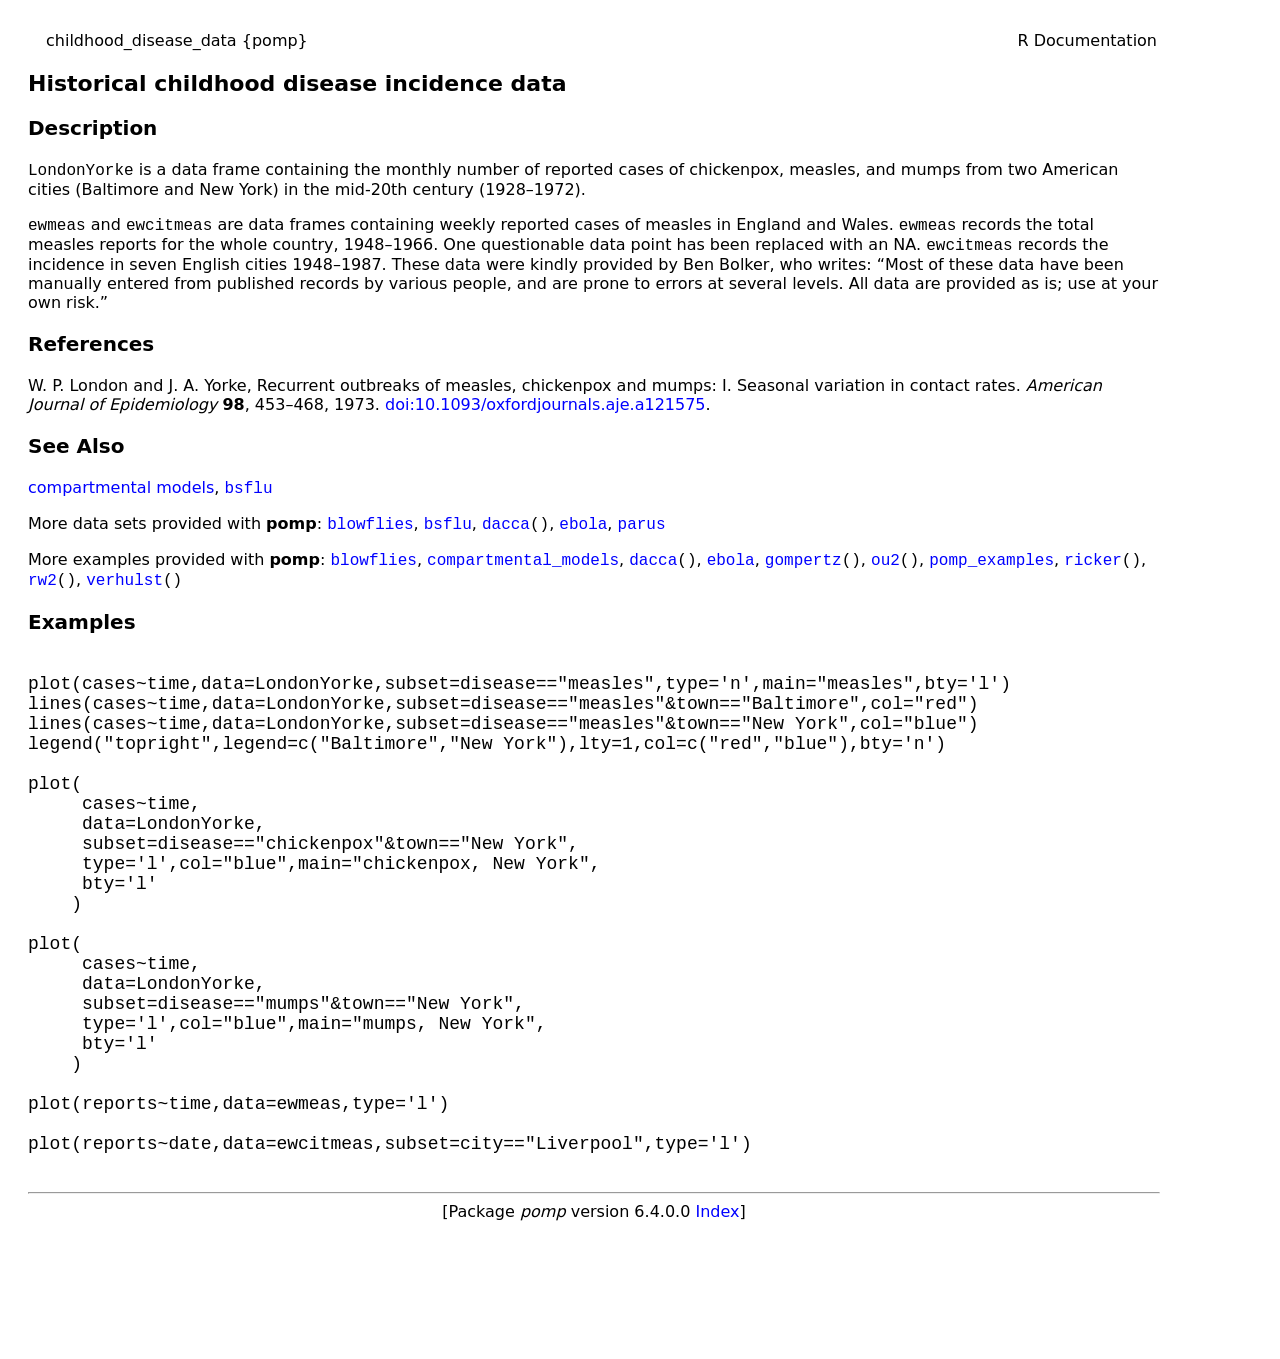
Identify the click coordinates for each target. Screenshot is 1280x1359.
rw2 (42, 593)
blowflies (370, 533)
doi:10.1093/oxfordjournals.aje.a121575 (545, 410)
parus (642, 533)
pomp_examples (991, 571)
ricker (1093, 571)
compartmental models (121, 495)
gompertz (803, 571)
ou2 (885, 571)
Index (717, 1329)
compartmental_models (523, 571)
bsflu (249, 495)
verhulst (124, 593)
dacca (506, 533)
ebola (583, 533)
